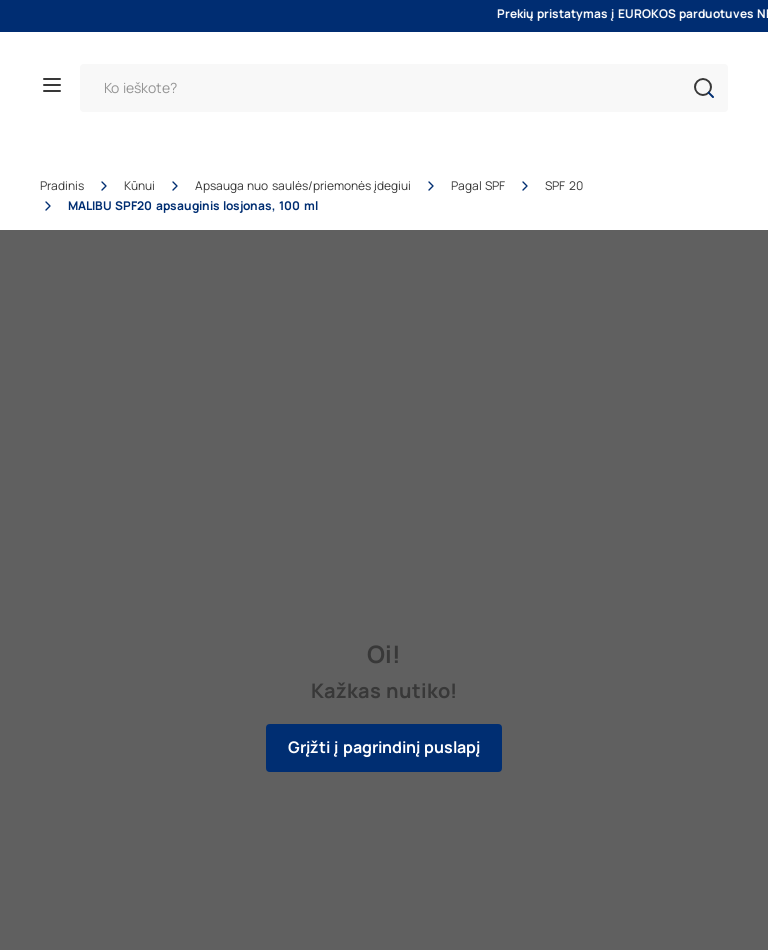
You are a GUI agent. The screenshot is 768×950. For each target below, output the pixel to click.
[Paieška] (404, 88)
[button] (704, 88)
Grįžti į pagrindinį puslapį (384, 747)
